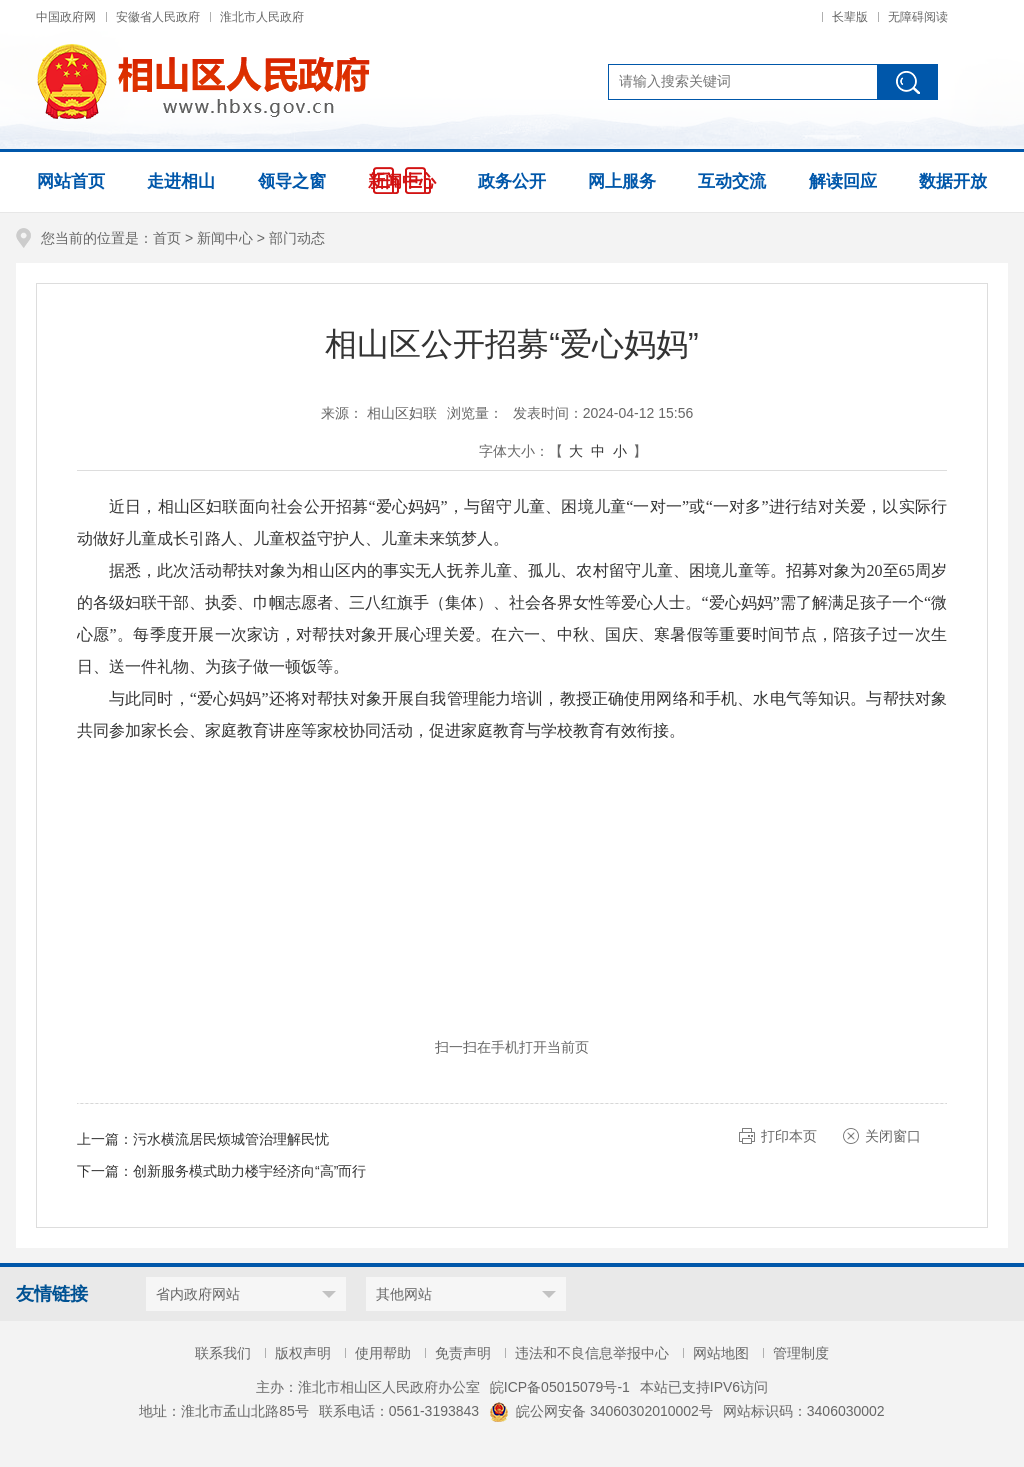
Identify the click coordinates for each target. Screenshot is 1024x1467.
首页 (167, 238)
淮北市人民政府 (262, 17)
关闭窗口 (893, 1136)
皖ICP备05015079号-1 (560, 1387)
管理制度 (801, 1353)
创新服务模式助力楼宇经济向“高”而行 (249, 1171)
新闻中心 (225, 238)
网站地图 (721, 1353)
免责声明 (463, 1353)
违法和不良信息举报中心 (592, 1353)
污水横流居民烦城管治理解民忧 (231, 1139)
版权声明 (303, 1353)
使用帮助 (383, 1353)
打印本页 (789, 1136)
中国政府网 (66, 17)
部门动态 (297, 238)
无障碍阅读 (918, 17)
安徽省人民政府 (158, 17)
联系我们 (223, 1353)
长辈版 (850, 17)
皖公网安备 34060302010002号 (601, 1411)
